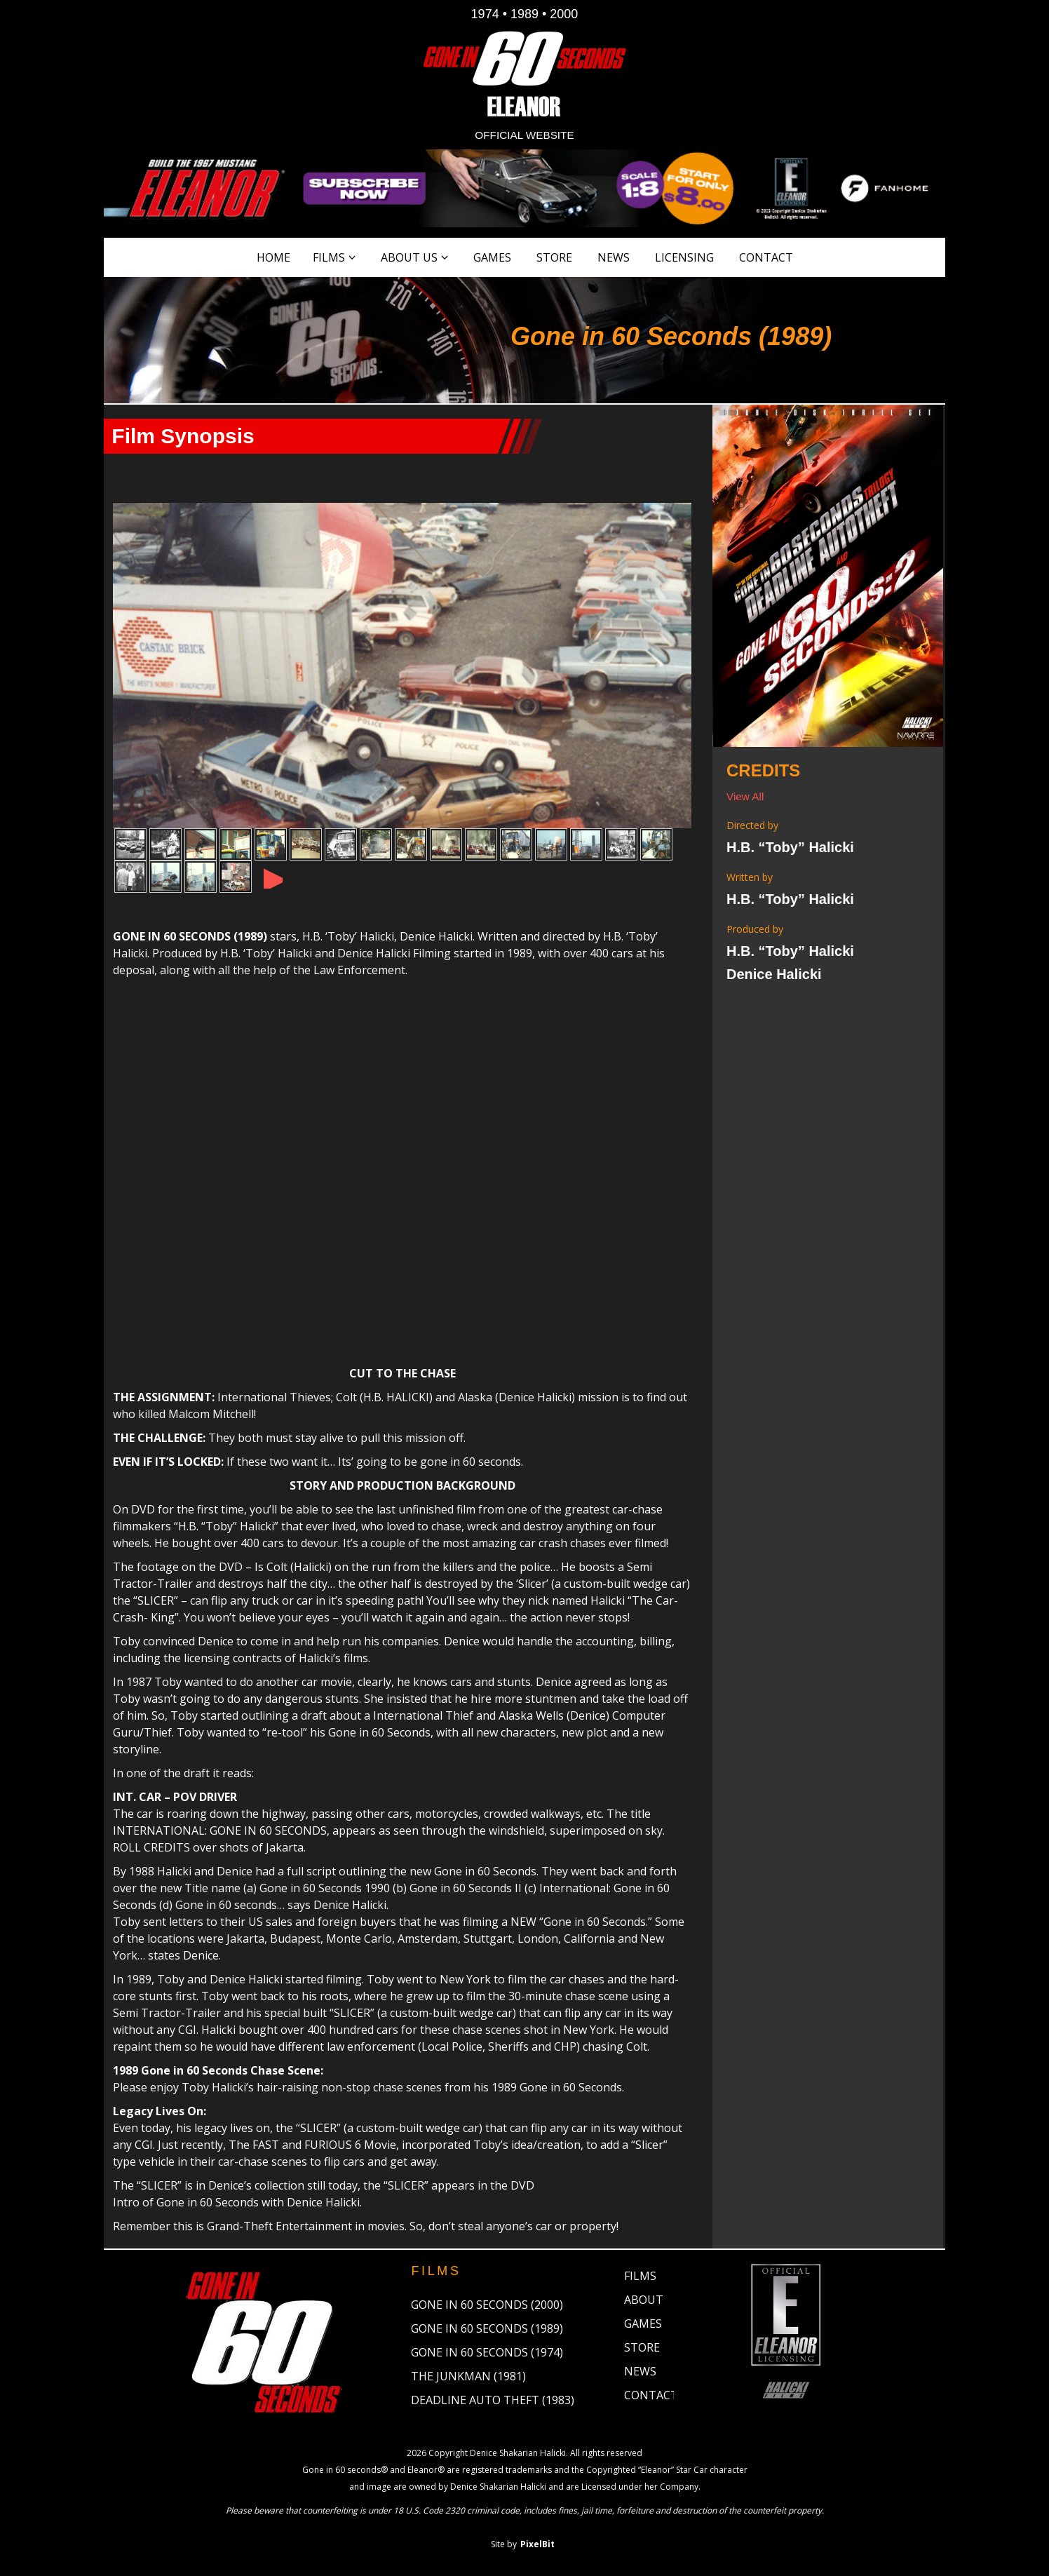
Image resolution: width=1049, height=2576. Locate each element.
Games (492, 257)
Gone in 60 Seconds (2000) (487, 2306)
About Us (409, 257)
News (613, 257)
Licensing (684, 257)
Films (329, 257)
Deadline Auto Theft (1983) (492, 2402)
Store (554, 257)
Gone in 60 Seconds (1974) (487, 2354)
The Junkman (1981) (468, 2378)
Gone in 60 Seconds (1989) (487, 2330)
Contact (766, 257)
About (643, 2301)
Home (273, 257)
